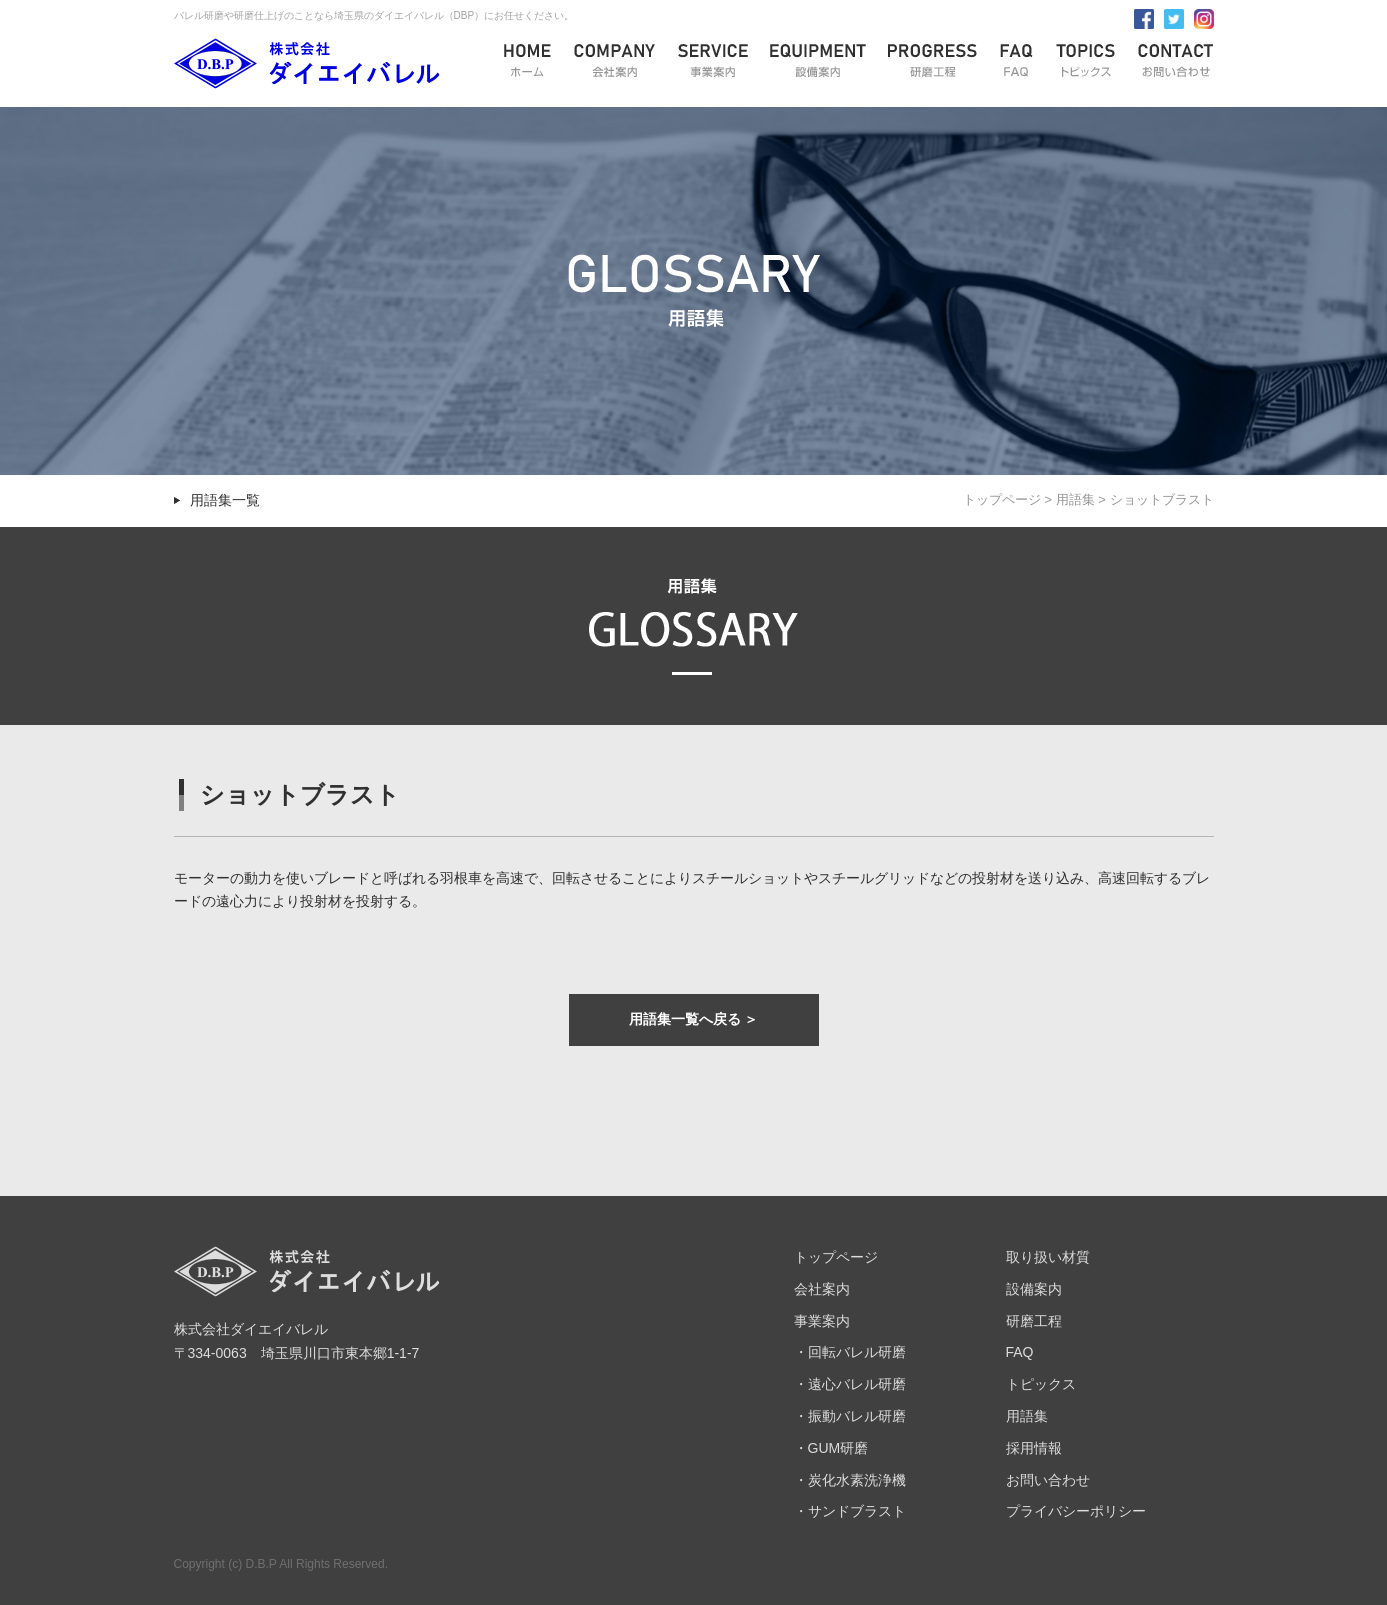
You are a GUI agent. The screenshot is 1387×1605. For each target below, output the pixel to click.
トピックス (1041, 1384)
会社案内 (822, 1289)
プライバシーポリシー (1076, 1511)
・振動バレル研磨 (850, 1416)
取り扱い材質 (1048, 1257)
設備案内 (1034, 1289)
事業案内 (822, 1321)
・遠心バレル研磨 (850, 1384)
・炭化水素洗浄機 (850, 1480)
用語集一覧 (225, 500)
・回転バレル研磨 (850, 1352)
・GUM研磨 (831, 1448)
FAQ (1020, 1352)
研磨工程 (1034, 1321)
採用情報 (1034, 1448)
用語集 (1075, 499)
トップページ (1002, 499)
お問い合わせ (1048, 1480)
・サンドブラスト (850, 1511)
